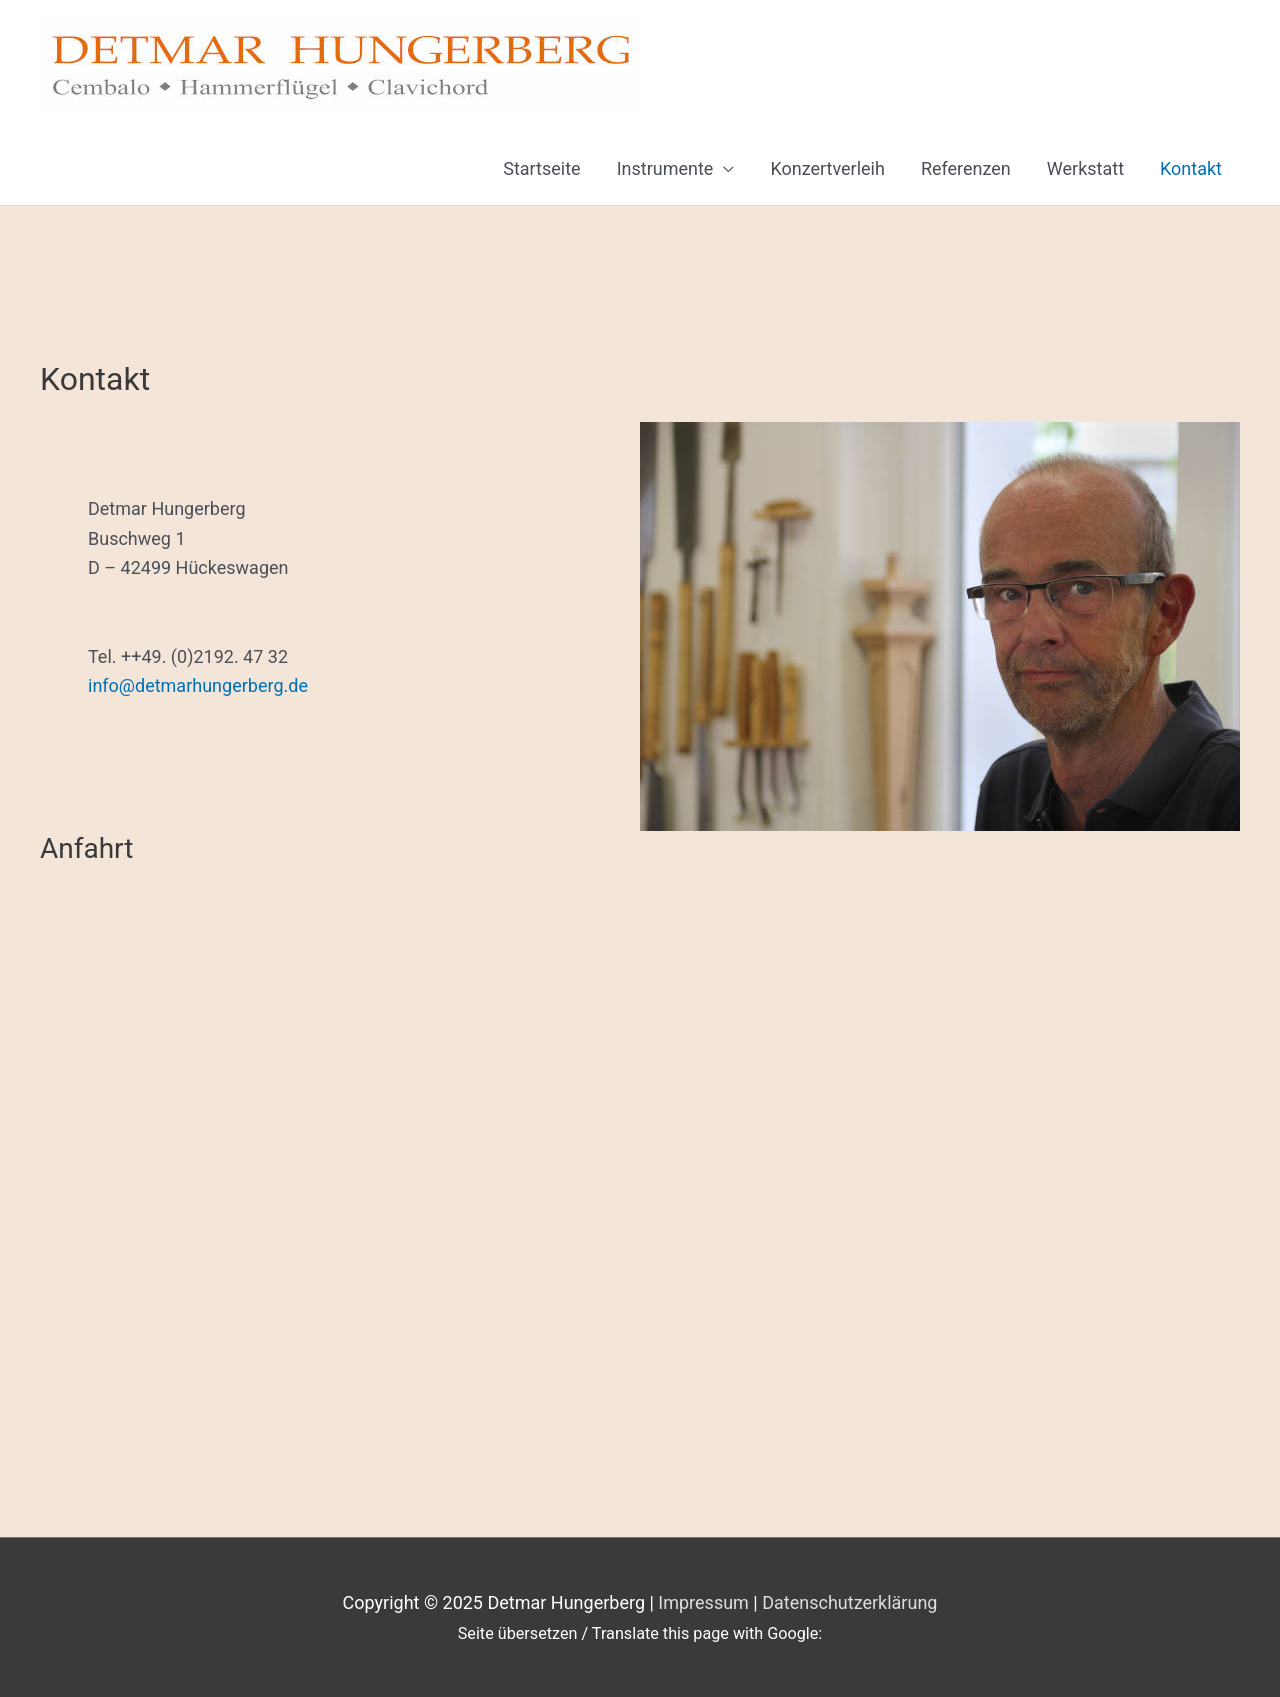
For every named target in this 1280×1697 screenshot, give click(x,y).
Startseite (541, 168)
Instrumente (665, 168)
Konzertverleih (827, 168)
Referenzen (966, 168)
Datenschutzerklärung (849, 1602)
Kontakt (1191, 168)
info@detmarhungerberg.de (198, 685)
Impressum (703, 1602)
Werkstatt (1085, 168)
